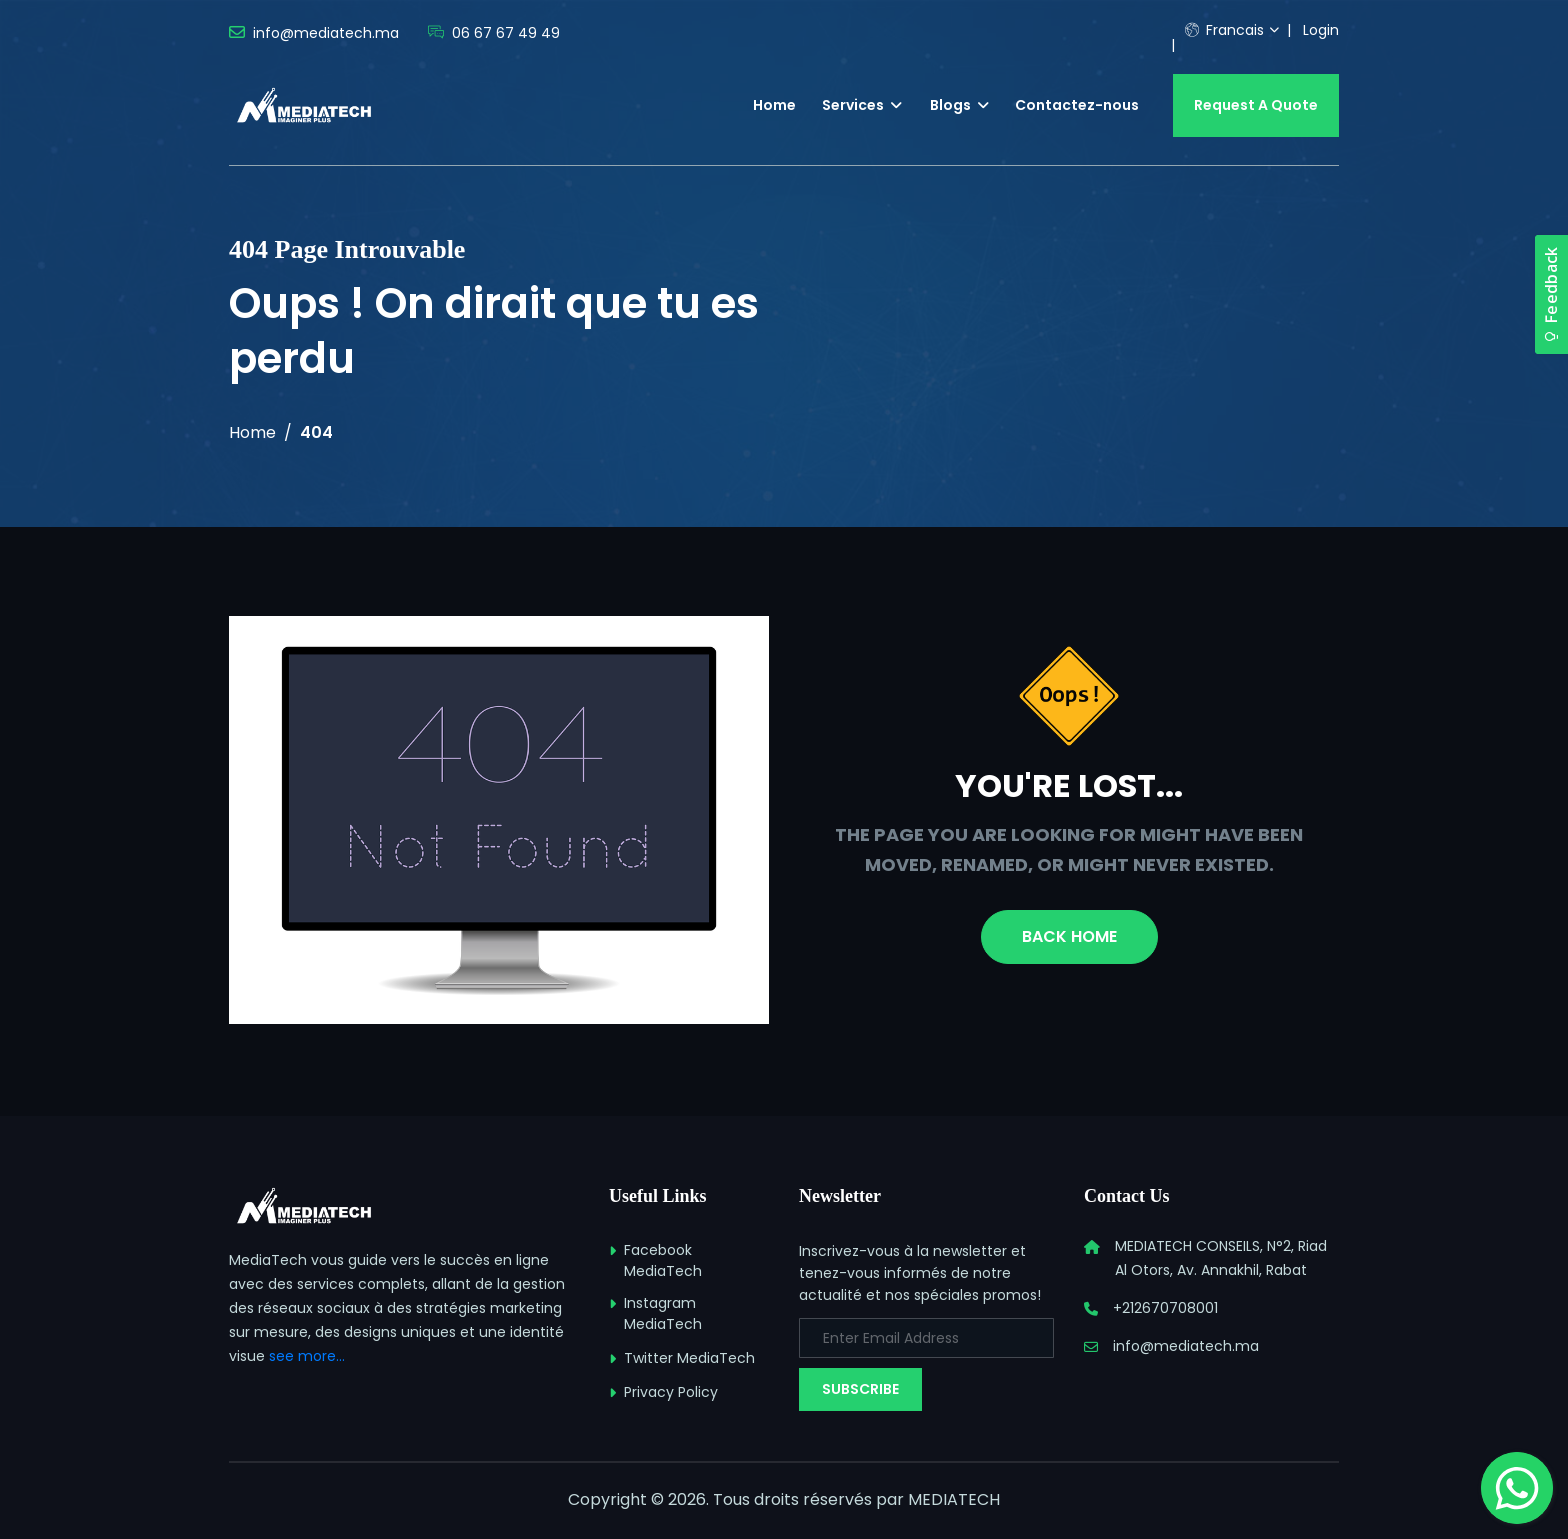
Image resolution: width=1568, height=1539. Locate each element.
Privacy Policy (671, 1392)
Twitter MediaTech (689, 1358)
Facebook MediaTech (663, 1260)
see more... (307, 1356)
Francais (1224, 30)
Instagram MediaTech (663, 1313)
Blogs (959, 105)
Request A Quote (1256, 105)
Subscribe (860, 1389)
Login (1321, 30)
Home (774, 105)
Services (862, 105)
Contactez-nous (1077, 105)
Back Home (1069, 936)
